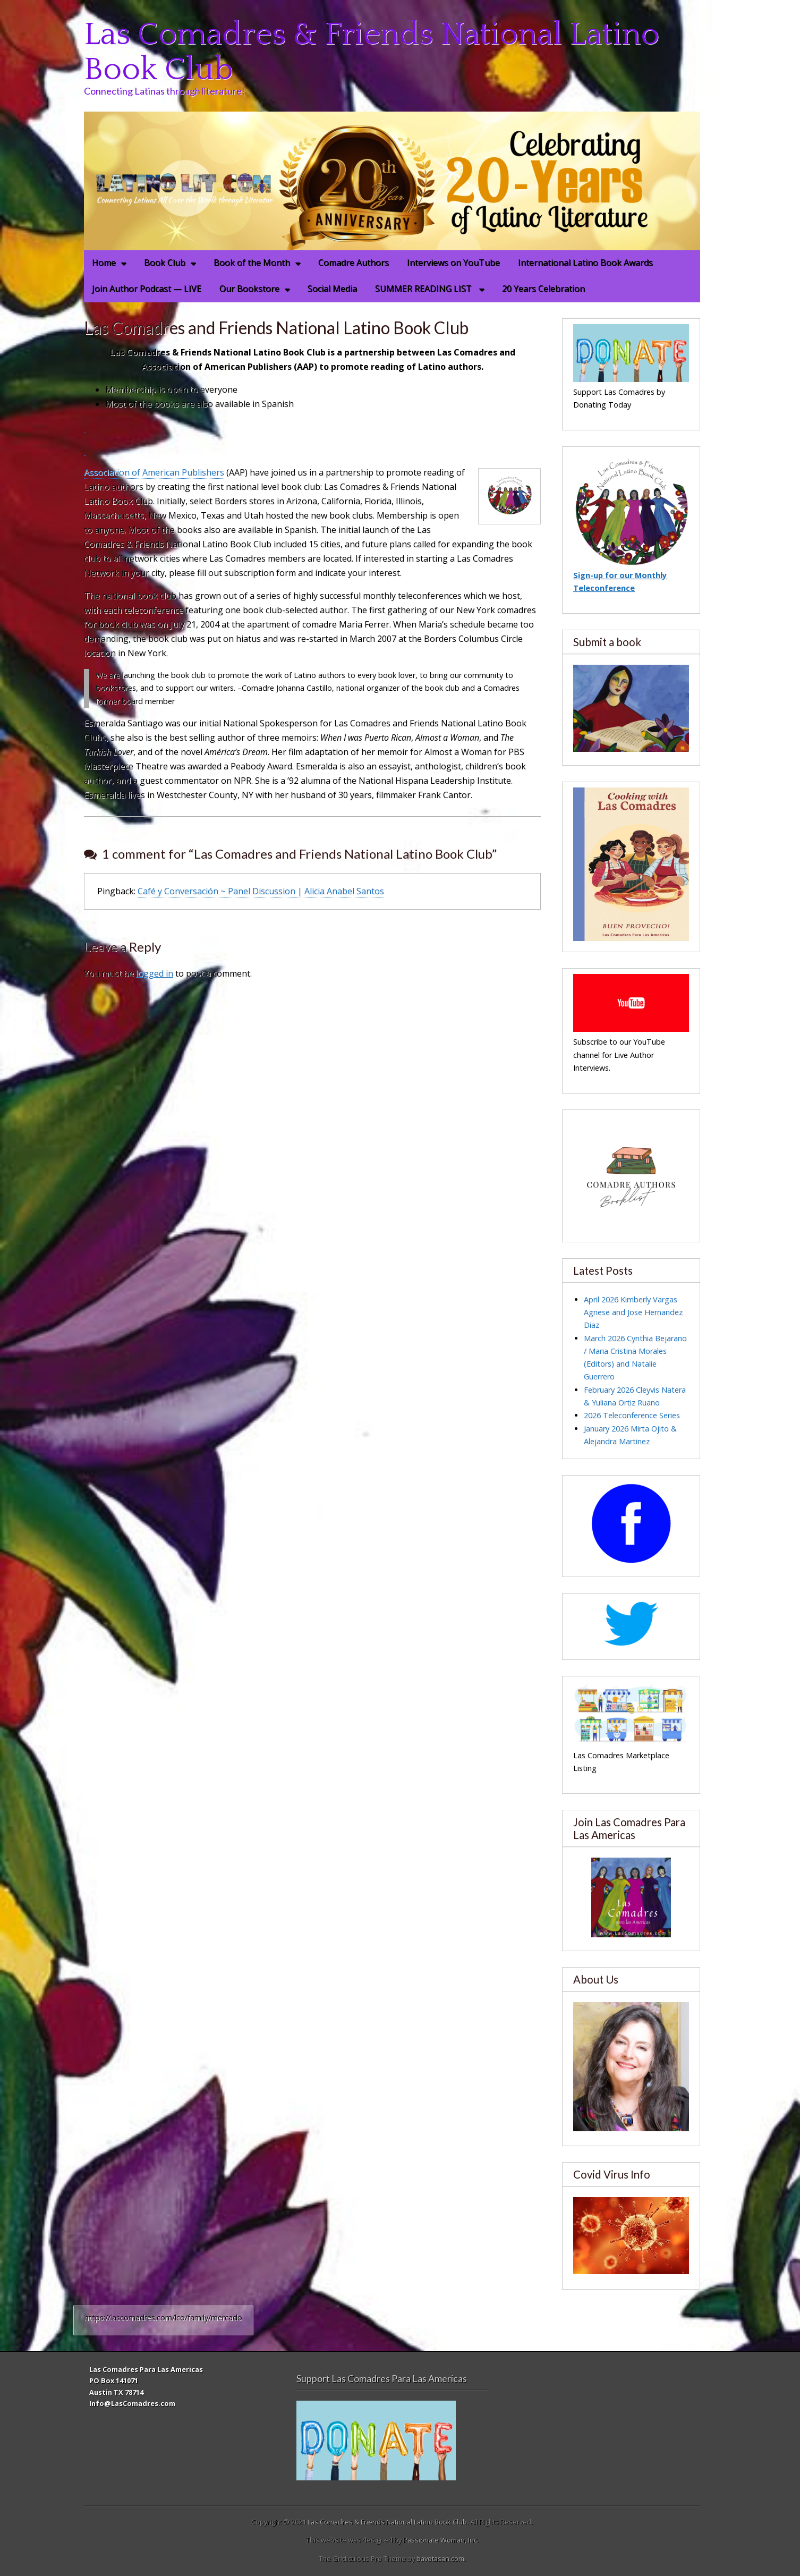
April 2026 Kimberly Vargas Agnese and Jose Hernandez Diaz (633, 1312)
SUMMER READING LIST (424, 288)
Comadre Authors (353, 262)
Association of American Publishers (154, 472)
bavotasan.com (440, 2558)
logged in (154, 973)
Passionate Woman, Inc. (441, 2540)
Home (104, 262)
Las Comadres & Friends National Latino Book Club (371, 52)
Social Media (332, 288)
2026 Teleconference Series (632, 1415)
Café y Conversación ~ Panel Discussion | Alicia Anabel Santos (261, 891)
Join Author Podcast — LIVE (146, 288)
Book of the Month (252, 262)
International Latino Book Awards (585, 262)
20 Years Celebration (543, 288)
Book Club (164, 262)
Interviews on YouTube (453, 262)
